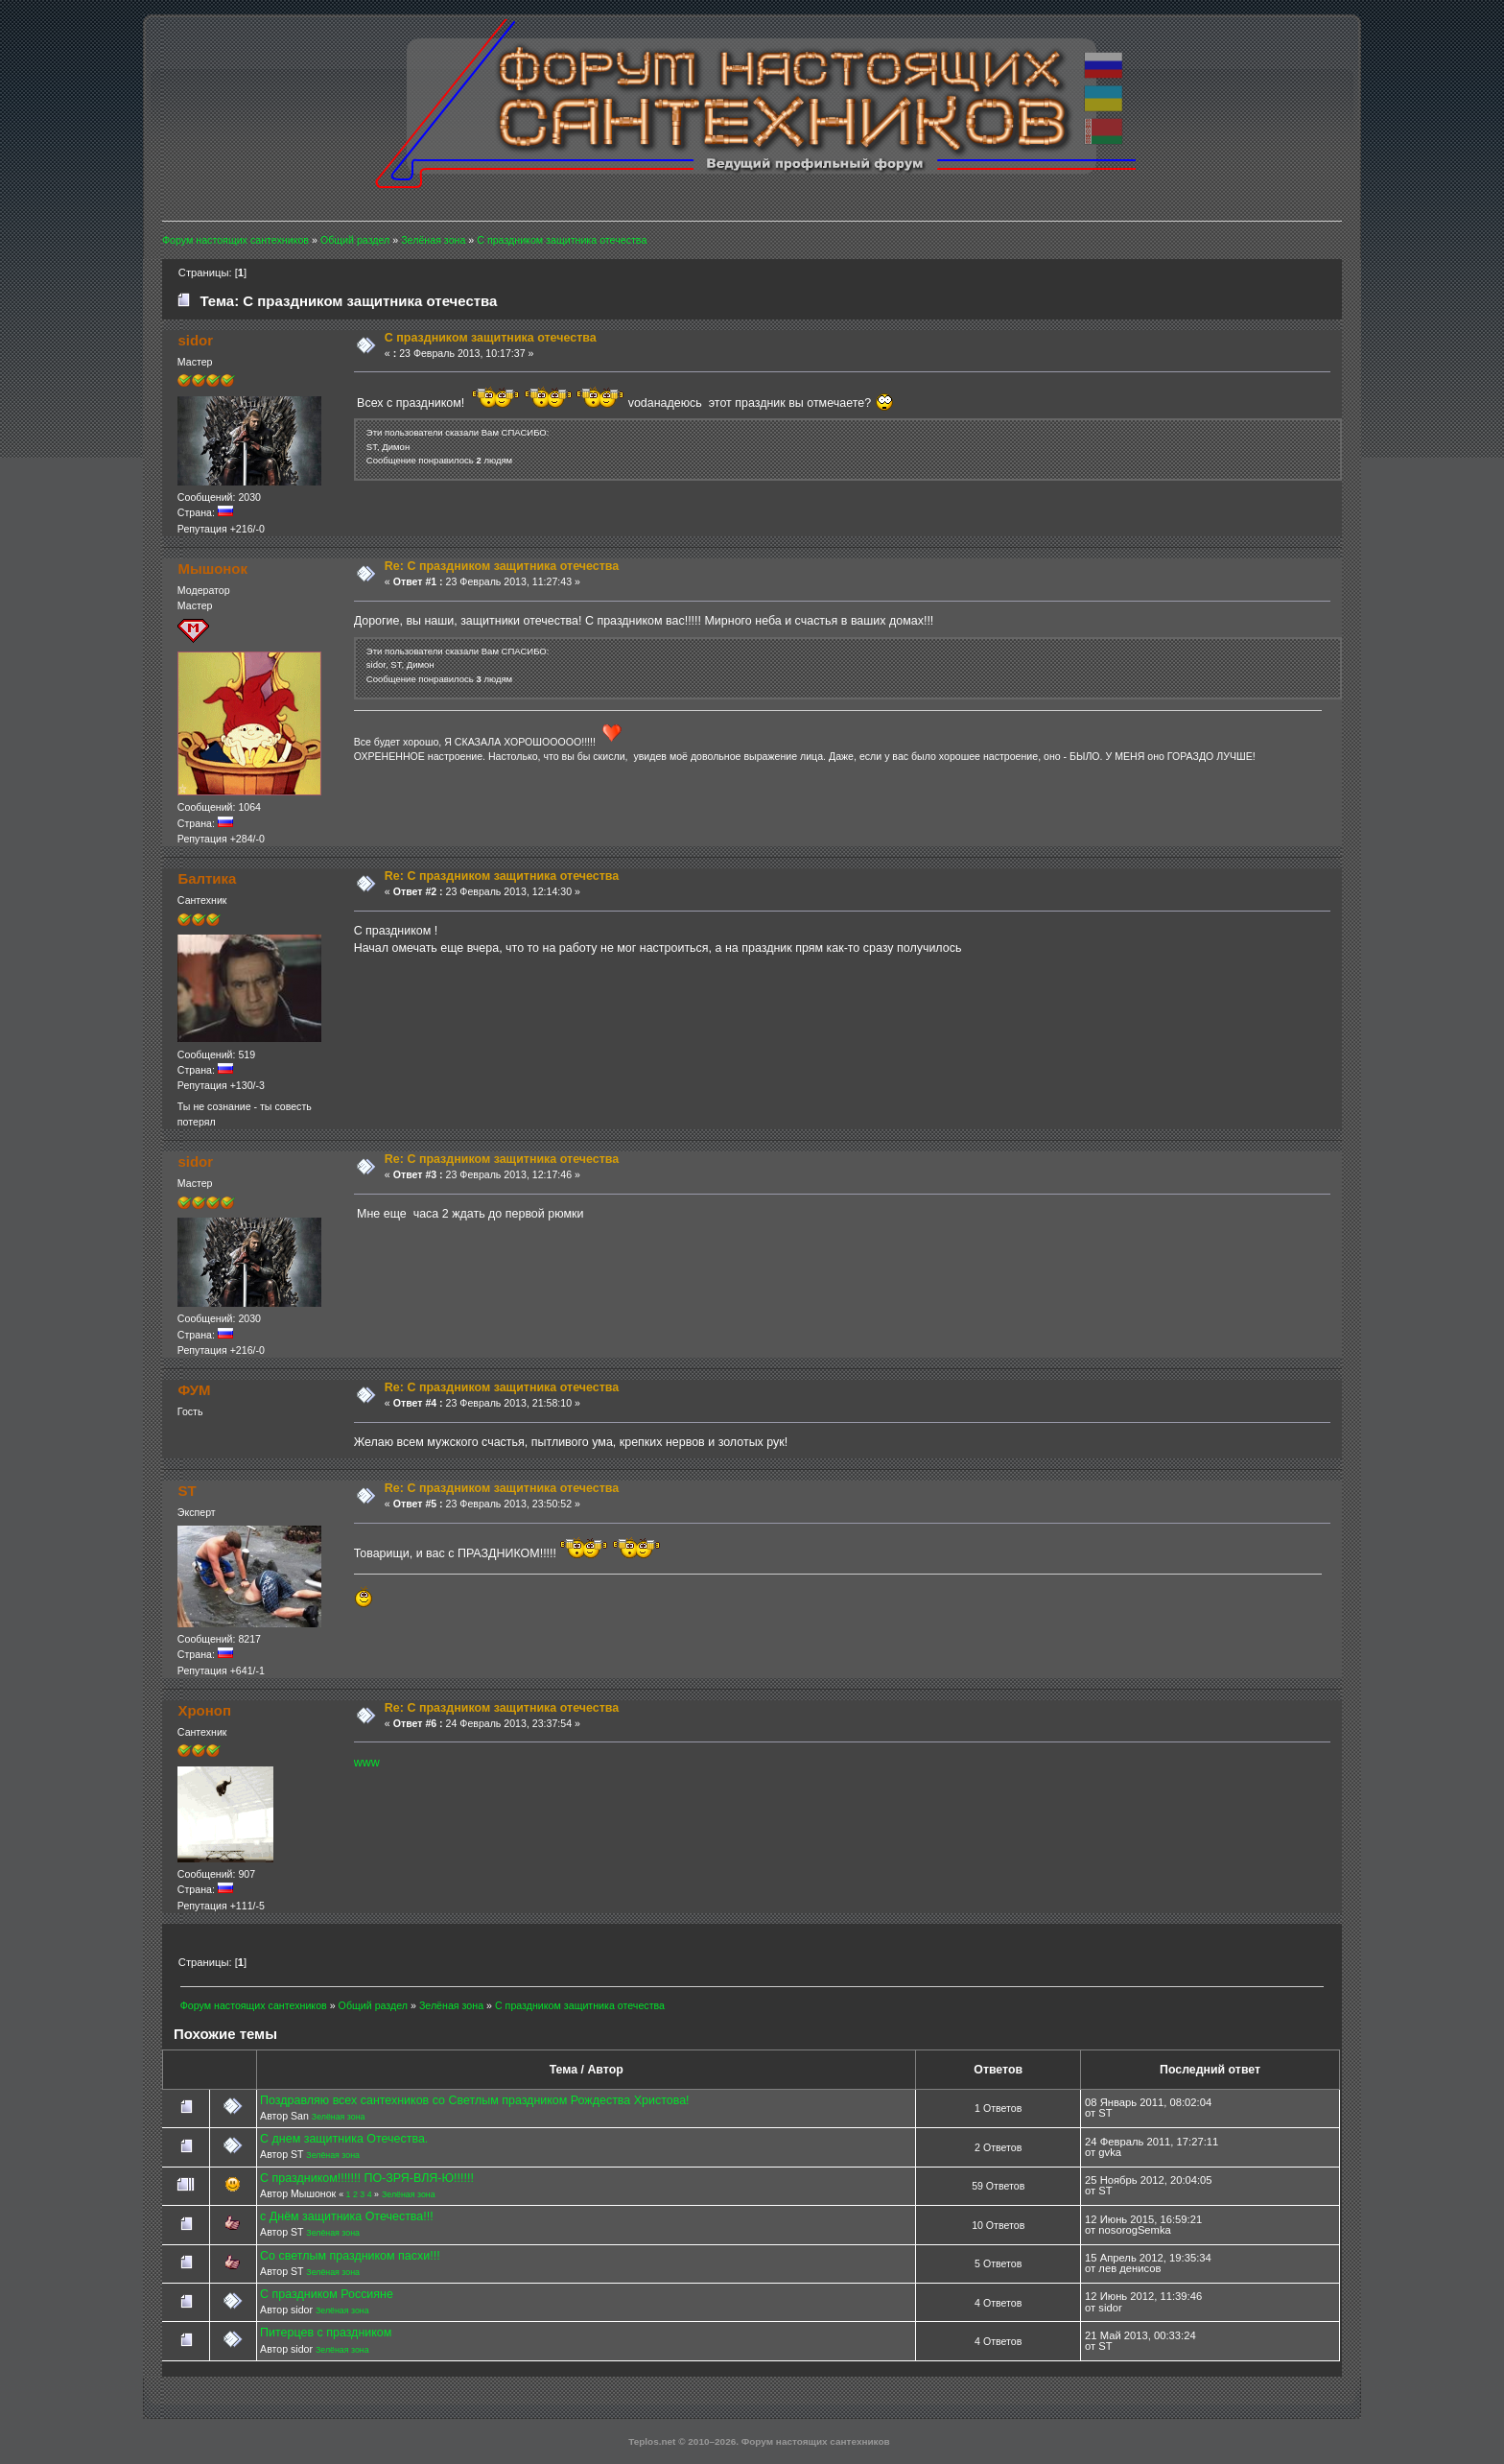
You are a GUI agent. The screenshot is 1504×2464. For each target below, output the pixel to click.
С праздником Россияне (326, 2294)
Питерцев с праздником (325, 2332)
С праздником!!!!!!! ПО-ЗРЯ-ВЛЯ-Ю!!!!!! (367, 2178)
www (367, 1762)
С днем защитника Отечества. (344, 2138)
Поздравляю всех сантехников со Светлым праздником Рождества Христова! (474, 2100)
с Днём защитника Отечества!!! (347, 2216)
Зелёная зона (338, 2116)
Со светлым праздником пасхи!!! (349, 2256)
